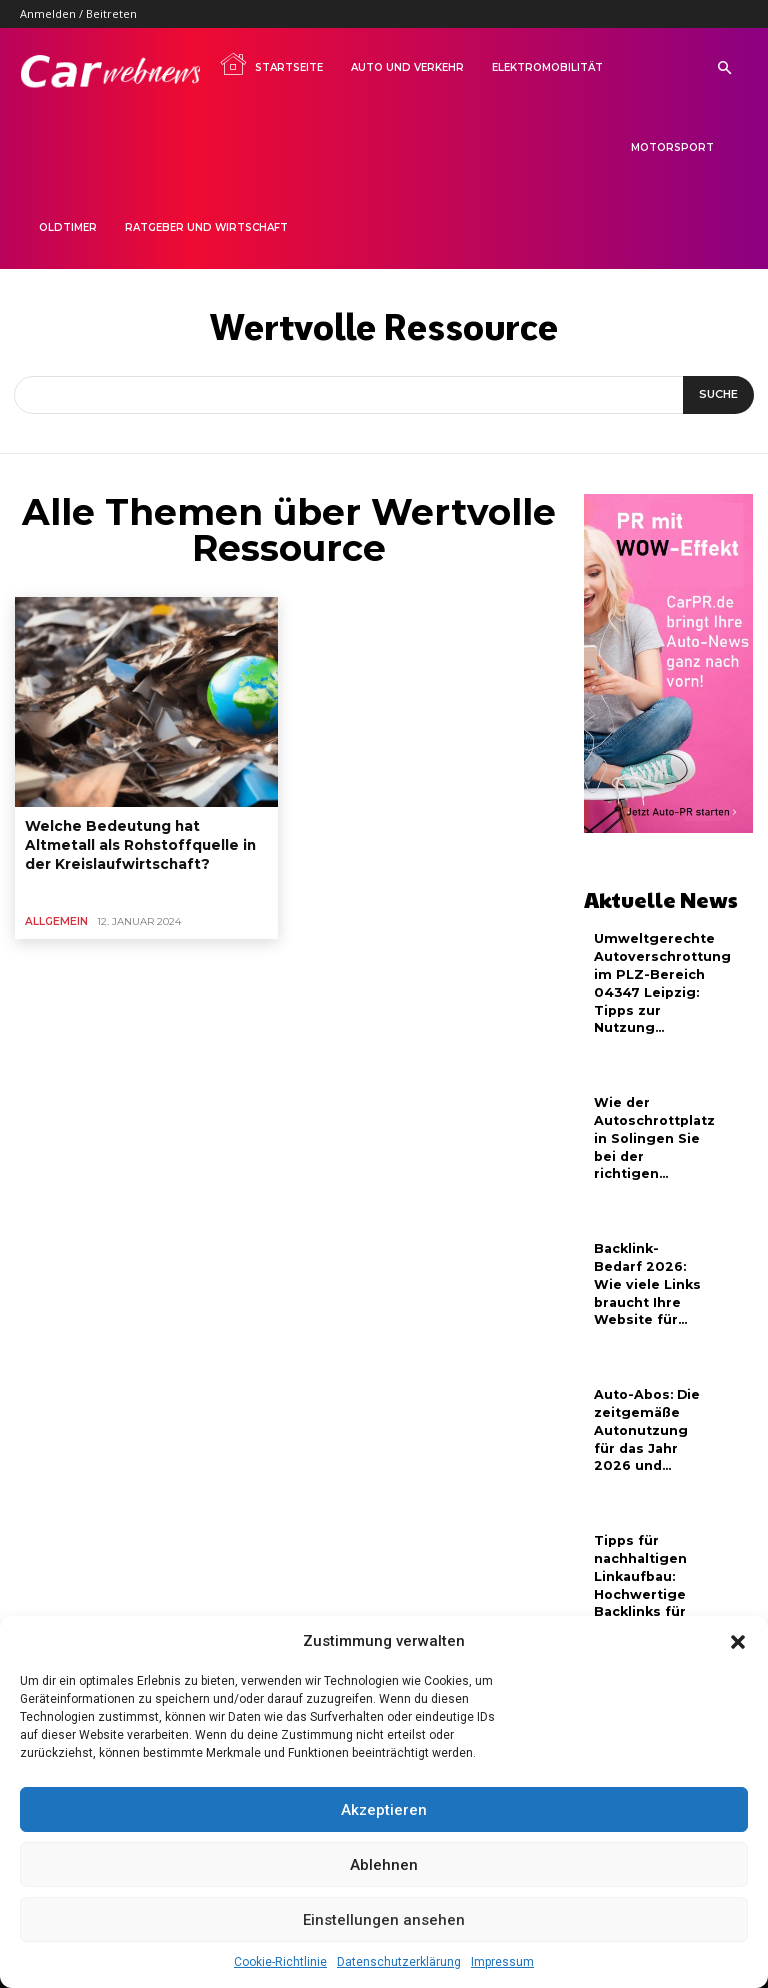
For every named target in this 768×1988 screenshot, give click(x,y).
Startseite (271, 64)
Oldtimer (68, 227)
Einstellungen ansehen (384, 1920)
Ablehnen (384, 1865)
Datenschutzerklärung (399, 1962)
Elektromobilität (547, 67)
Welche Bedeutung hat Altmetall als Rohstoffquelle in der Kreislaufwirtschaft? (137, 841)
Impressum (502, 1962)
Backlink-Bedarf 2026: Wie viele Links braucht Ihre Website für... (645, 1272)
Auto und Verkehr (407, 67)
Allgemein (54, 913)
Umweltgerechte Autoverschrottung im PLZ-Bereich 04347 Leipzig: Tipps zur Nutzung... (660, 979)
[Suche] (718, 395)
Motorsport (672, 147)
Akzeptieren (384, 1810)
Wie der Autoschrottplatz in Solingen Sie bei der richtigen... (653, 1130)
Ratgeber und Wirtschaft (206, 227)
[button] (738, 1642)
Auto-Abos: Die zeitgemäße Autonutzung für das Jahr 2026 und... (644, 1414)
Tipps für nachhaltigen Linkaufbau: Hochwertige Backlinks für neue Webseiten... (640, 1573)
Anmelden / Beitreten (78, 13)
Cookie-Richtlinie (280, 1962)
